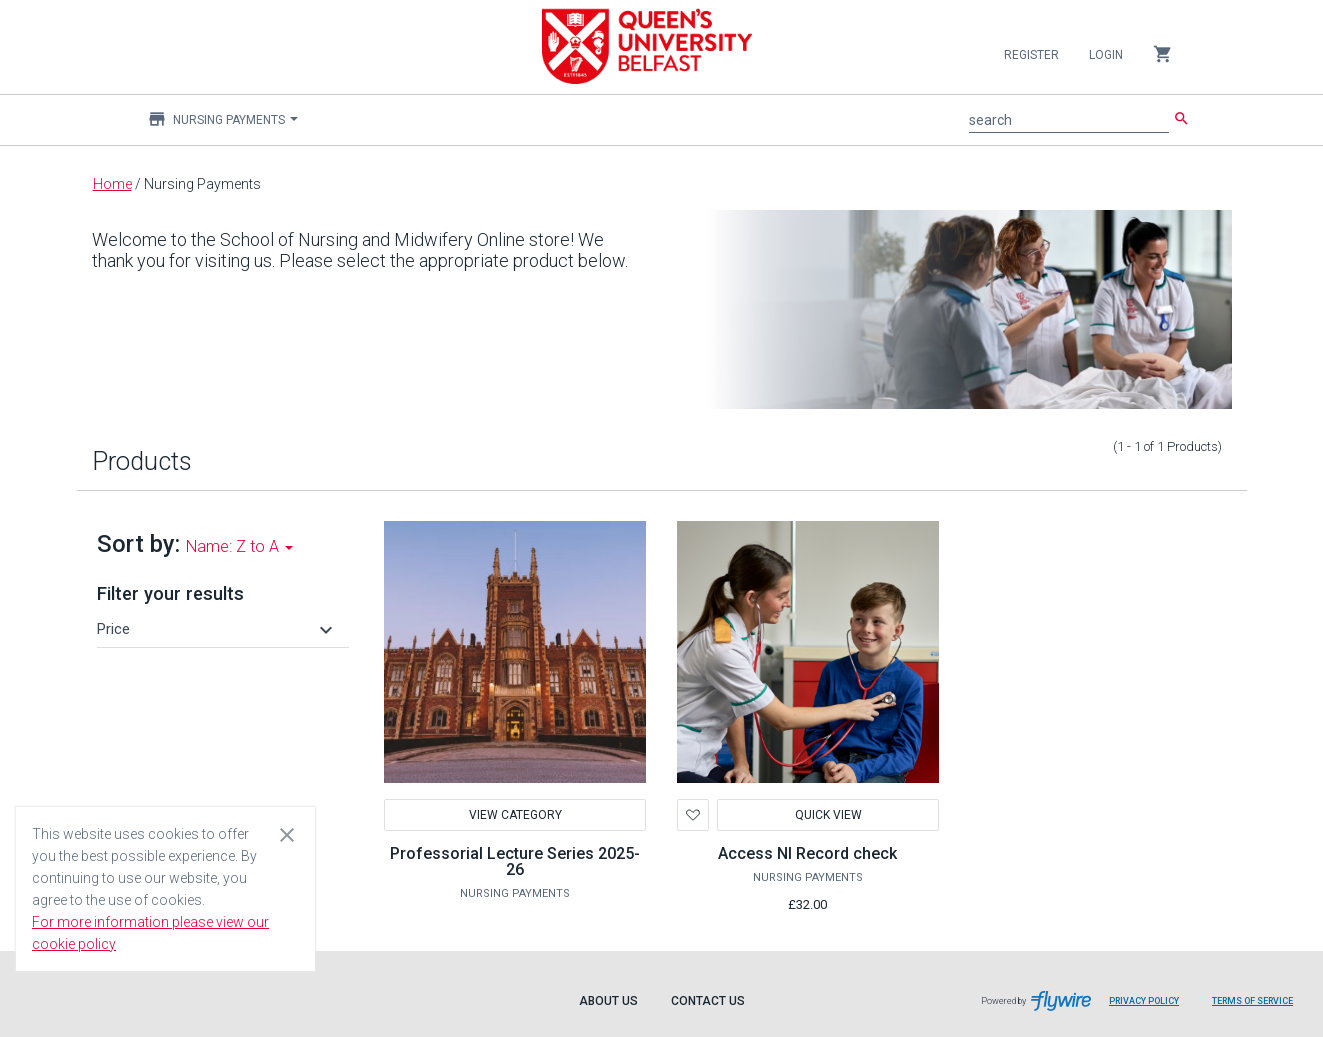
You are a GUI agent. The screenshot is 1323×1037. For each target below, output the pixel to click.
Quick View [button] (827, 815)
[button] (218, 629)
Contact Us (708, 1001)
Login (1106, 55)
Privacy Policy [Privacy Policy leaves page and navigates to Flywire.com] (1144, 1001)
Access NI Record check (807, 853)
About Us (608, 1001)
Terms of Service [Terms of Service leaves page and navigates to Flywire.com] (1252, 1001)
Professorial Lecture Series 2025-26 (515, 861)
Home (112, 184)
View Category (515, 815)
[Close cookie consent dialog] (287, 834)
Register (1031, 55)
